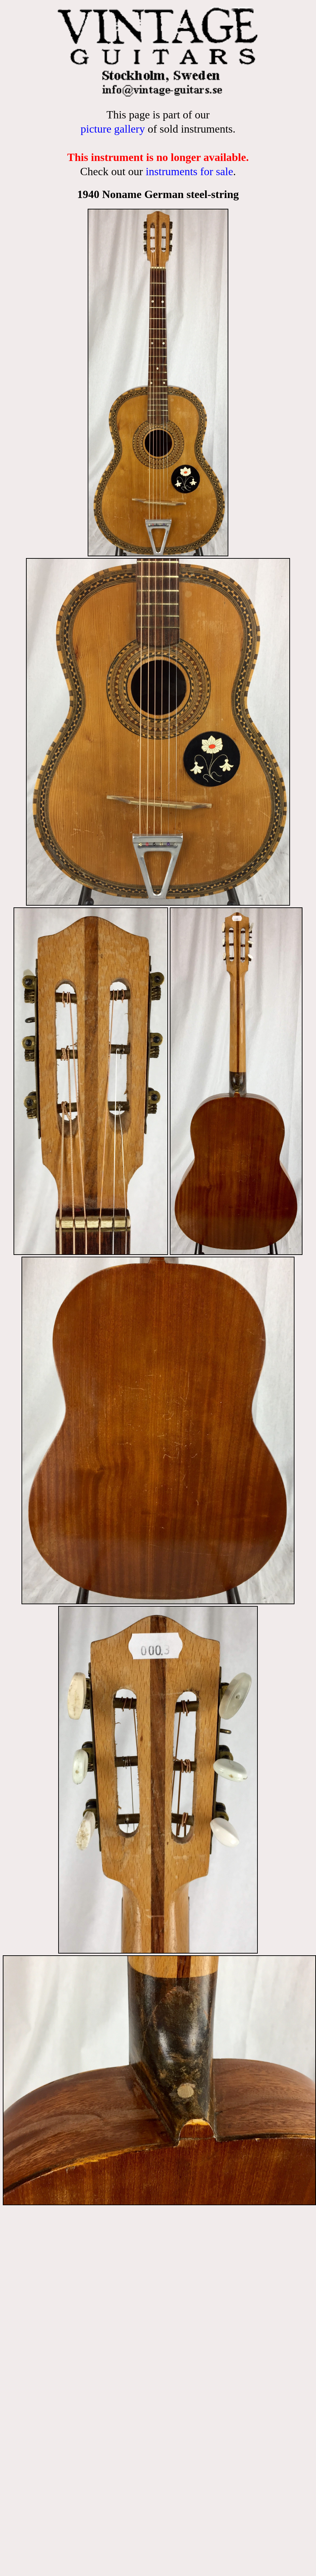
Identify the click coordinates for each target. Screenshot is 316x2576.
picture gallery (112, 129)
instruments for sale (189, 171)
